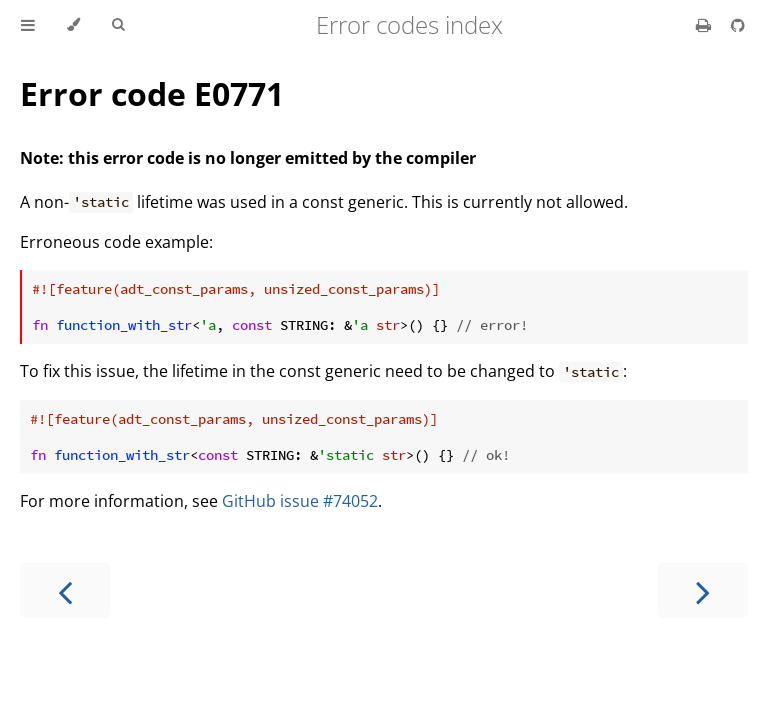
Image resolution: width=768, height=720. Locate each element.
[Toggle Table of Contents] (28, 25)
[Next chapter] (703, 590)
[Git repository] (738, 25)
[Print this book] (705, 25)
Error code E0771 (152, 93)
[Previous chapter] (65, 590)
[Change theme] (73, 25)
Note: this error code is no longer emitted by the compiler (248, 158)
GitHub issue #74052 (300, 501)
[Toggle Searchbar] (118, 25)
